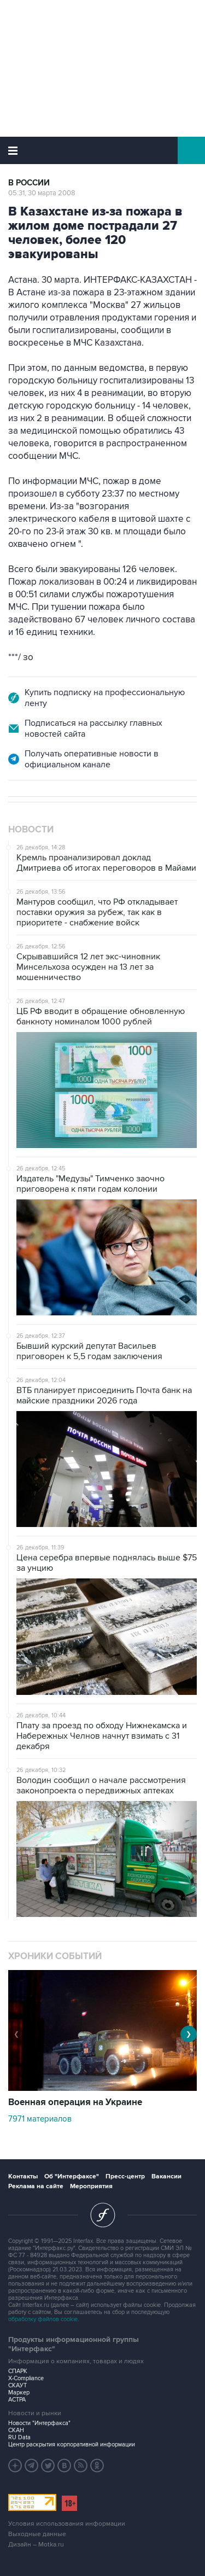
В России (29, 183)
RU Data (19, 2437)
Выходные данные (37, 2534)
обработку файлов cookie (43, 2319)
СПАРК (17, 2371)
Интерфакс (102, 150)
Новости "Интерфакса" (39, 2423)
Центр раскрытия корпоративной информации (71, 2444)
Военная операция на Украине (75, 2102)
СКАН (16, 2430)
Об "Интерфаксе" (71, 2176)
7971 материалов (40, 2119)
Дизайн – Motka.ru (36, 2544)
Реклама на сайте (35, 2186)
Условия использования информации (66, 2524)
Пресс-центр (125, 2176)
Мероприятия (91, 2186)
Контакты (23, 2176)
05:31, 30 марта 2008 (41, 193)
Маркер (19, 2392)
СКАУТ (17, 2385)
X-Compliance (26, 2378)
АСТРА (17, 2399)
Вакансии (166, 2176)
